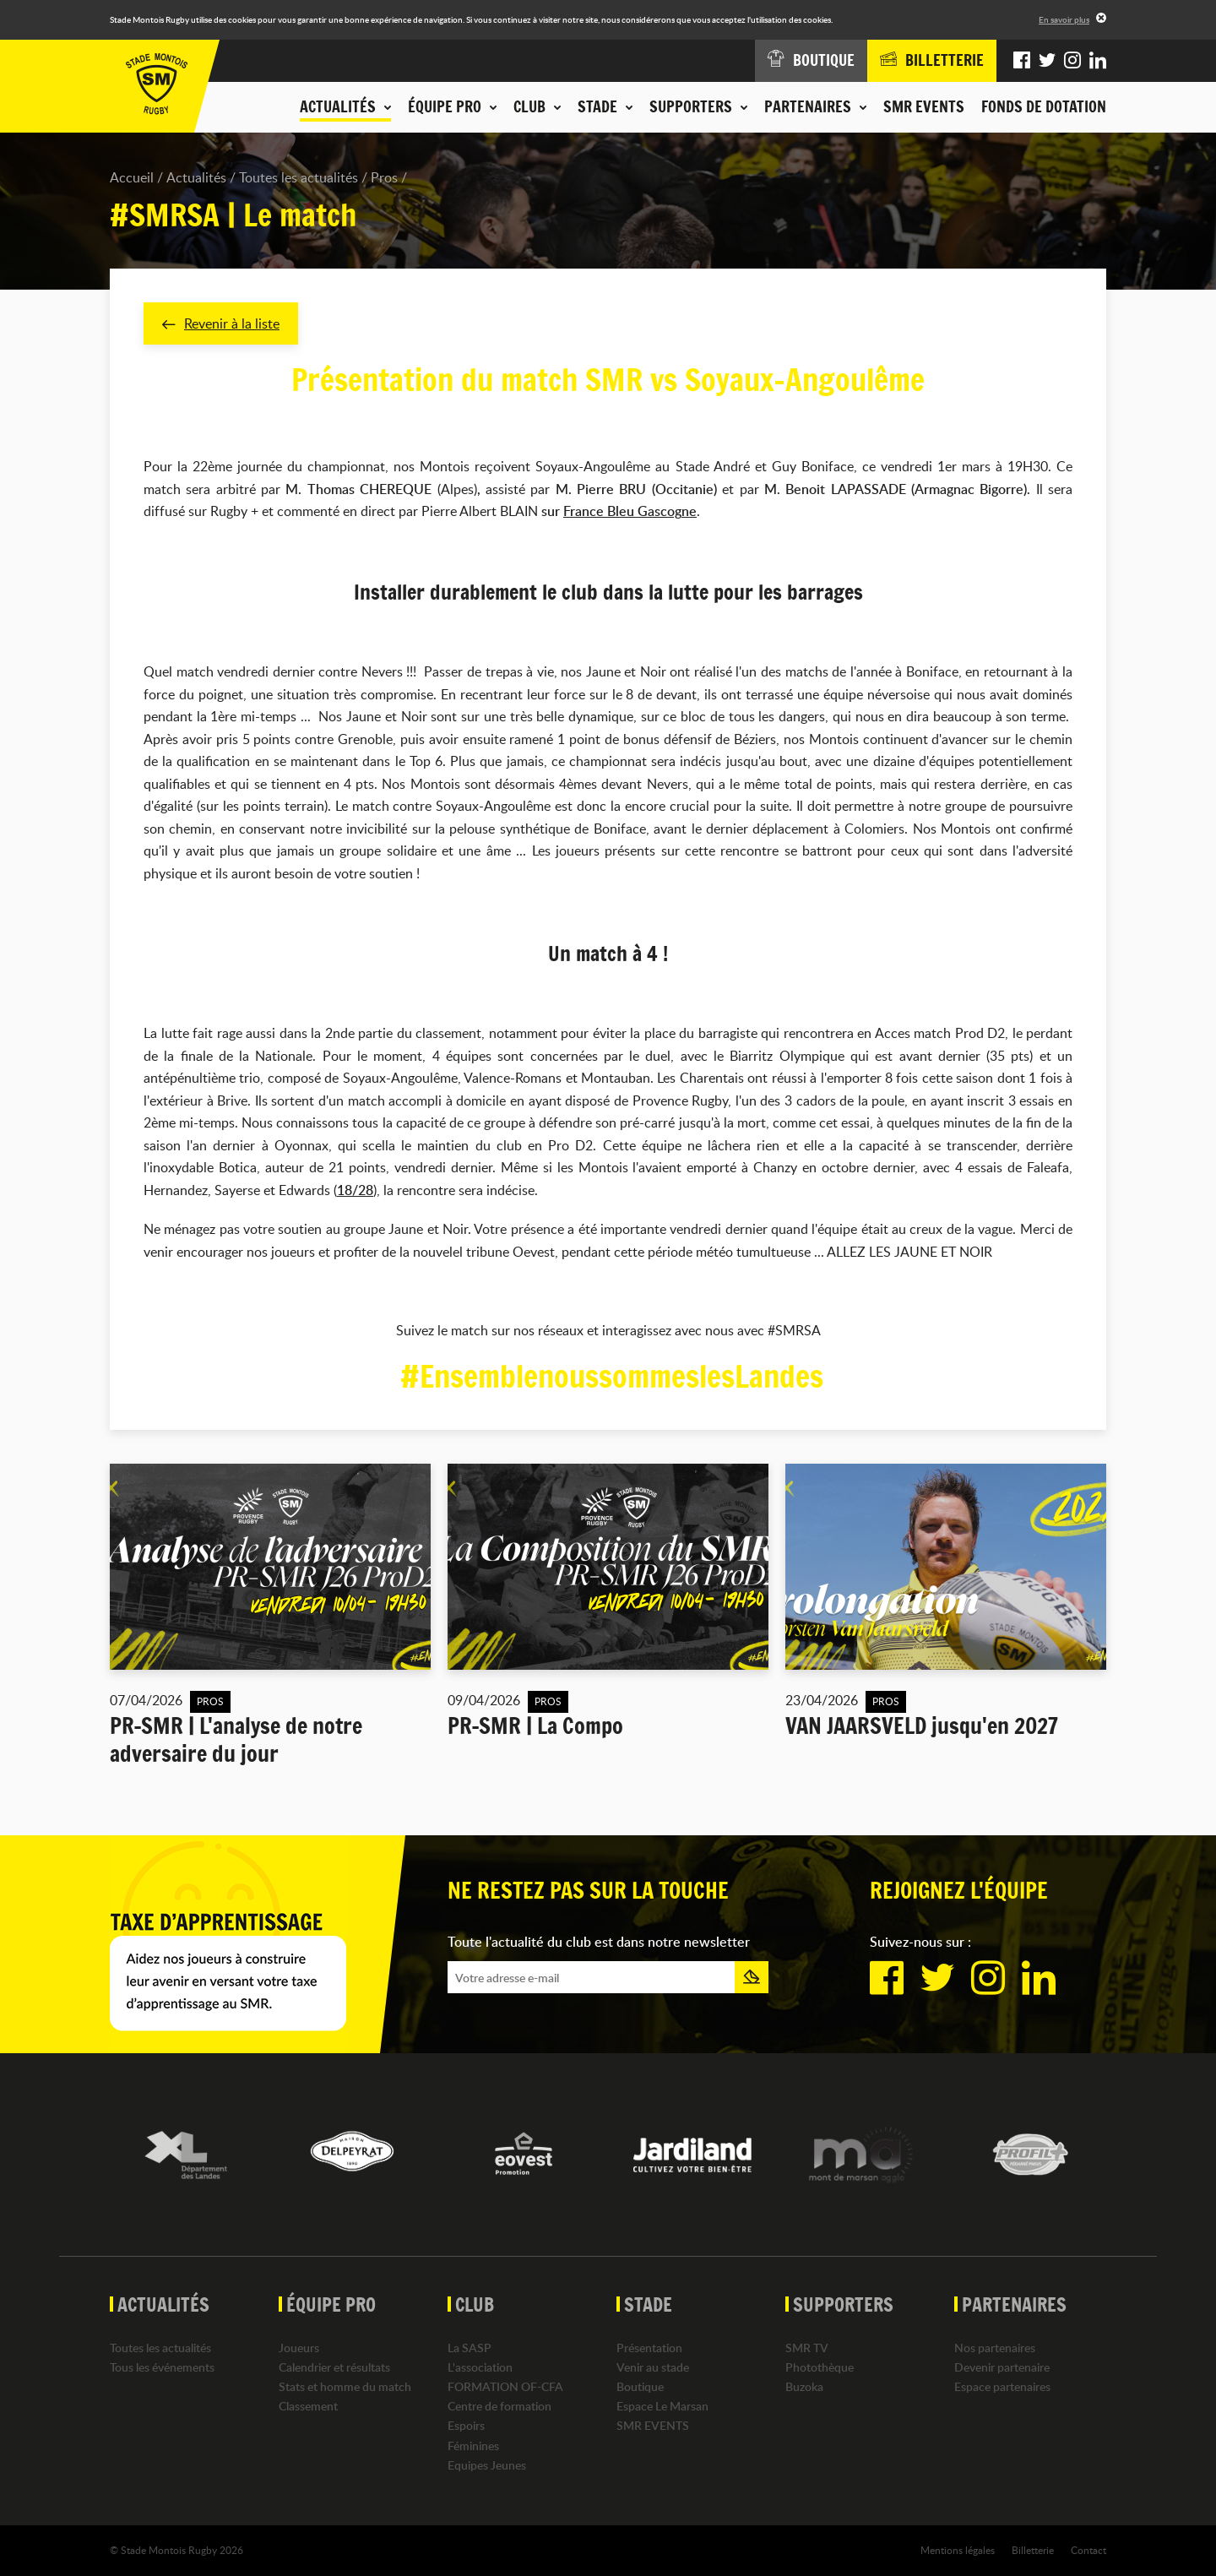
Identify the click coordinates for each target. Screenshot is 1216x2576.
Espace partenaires (1002, 2386)
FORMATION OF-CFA (505, 2386)
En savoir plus (1064, 19)
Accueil (132, 177)
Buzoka (804, 2386)
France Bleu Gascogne (630, 512)
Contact (1088, 2550)
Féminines (473, 2445)
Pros (384, 177)
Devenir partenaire (1002, 2367)
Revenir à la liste (221, 323)
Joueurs (299, 2348)
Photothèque (819, 2367)
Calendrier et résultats (334, 2367)
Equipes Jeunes (487, 2465)
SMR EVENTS (923, 106)
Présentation (649, 2348)
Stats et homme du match (345, 2386)
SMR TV (806, 2348)
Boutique (640, 2386)
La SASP (469, 2348)
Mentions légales (957, 2550)
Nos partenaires (994, 2348)
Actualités (196, 177)
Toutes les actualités (298, 177)
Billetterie (1033, 2550)
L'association (480, 2367)
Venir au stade (652, 2367)
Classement (308, 2406)
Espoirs (466, 2426)
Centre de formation (499, 2406)
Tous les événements (162, 2367)
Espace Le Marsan (662, 2406)
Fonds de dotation (1043, 106)
